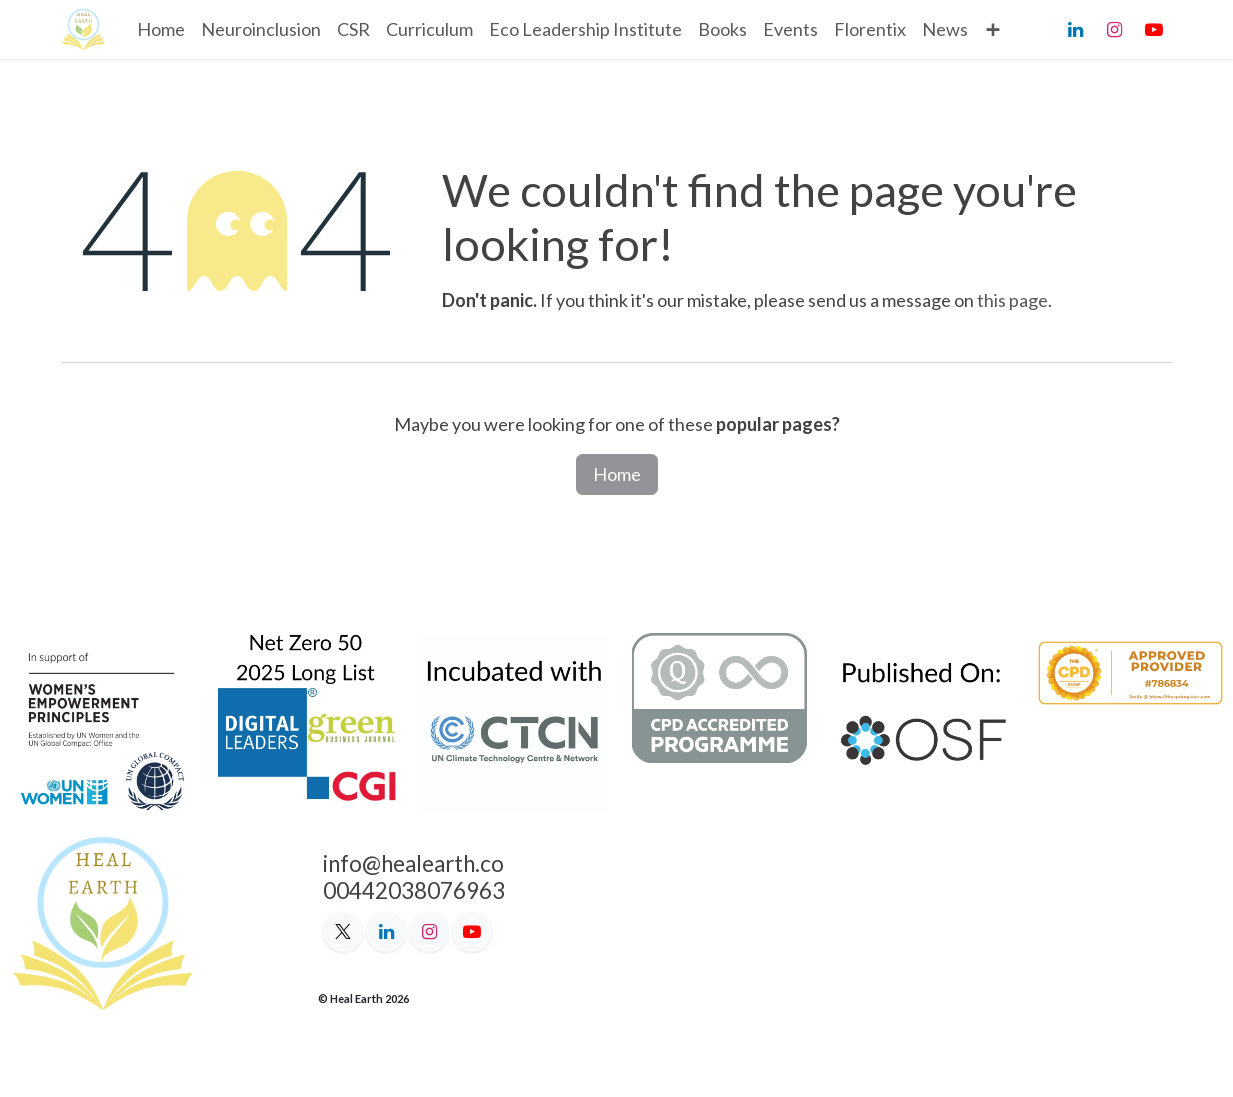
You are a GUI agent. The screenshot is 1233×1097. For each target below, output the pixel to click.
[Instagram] (1115, 30)
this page (1012, 300)
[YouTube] (1154, 30)
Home (617, 474)
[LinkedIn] (1076, 30)
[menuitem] (161, 29)
